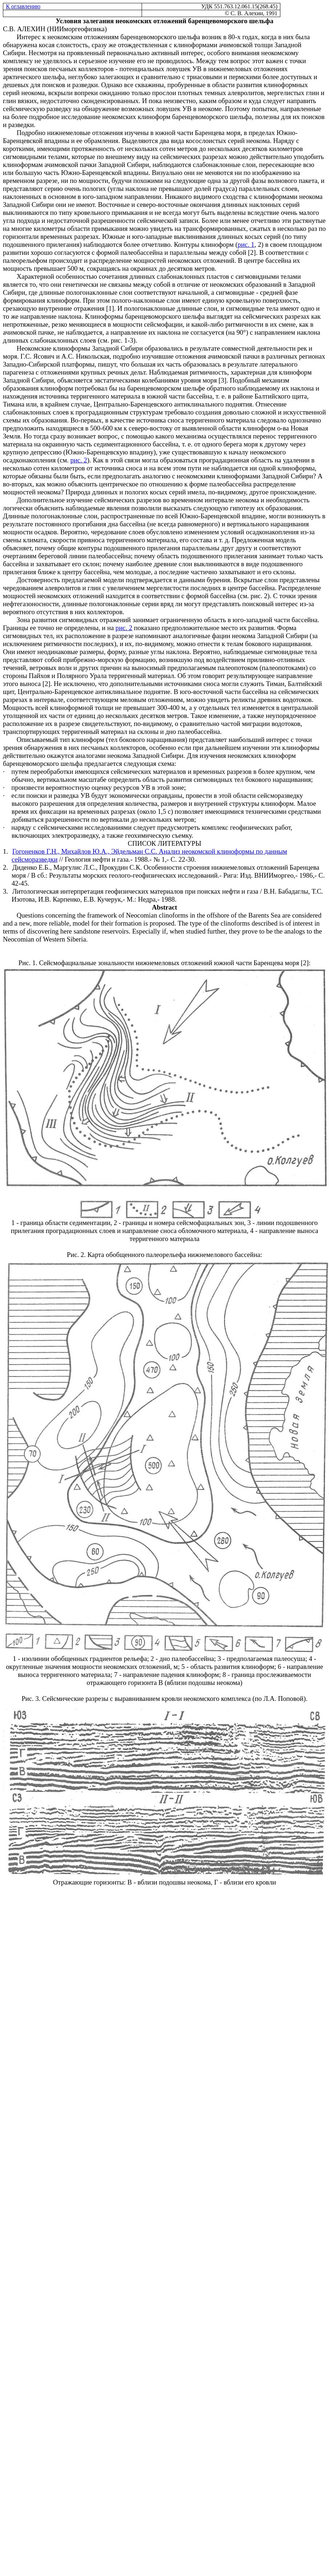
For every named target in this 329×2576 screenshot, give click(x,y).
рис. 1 (245, 244)
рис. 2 (78, 460)
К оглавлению (23, 6)
